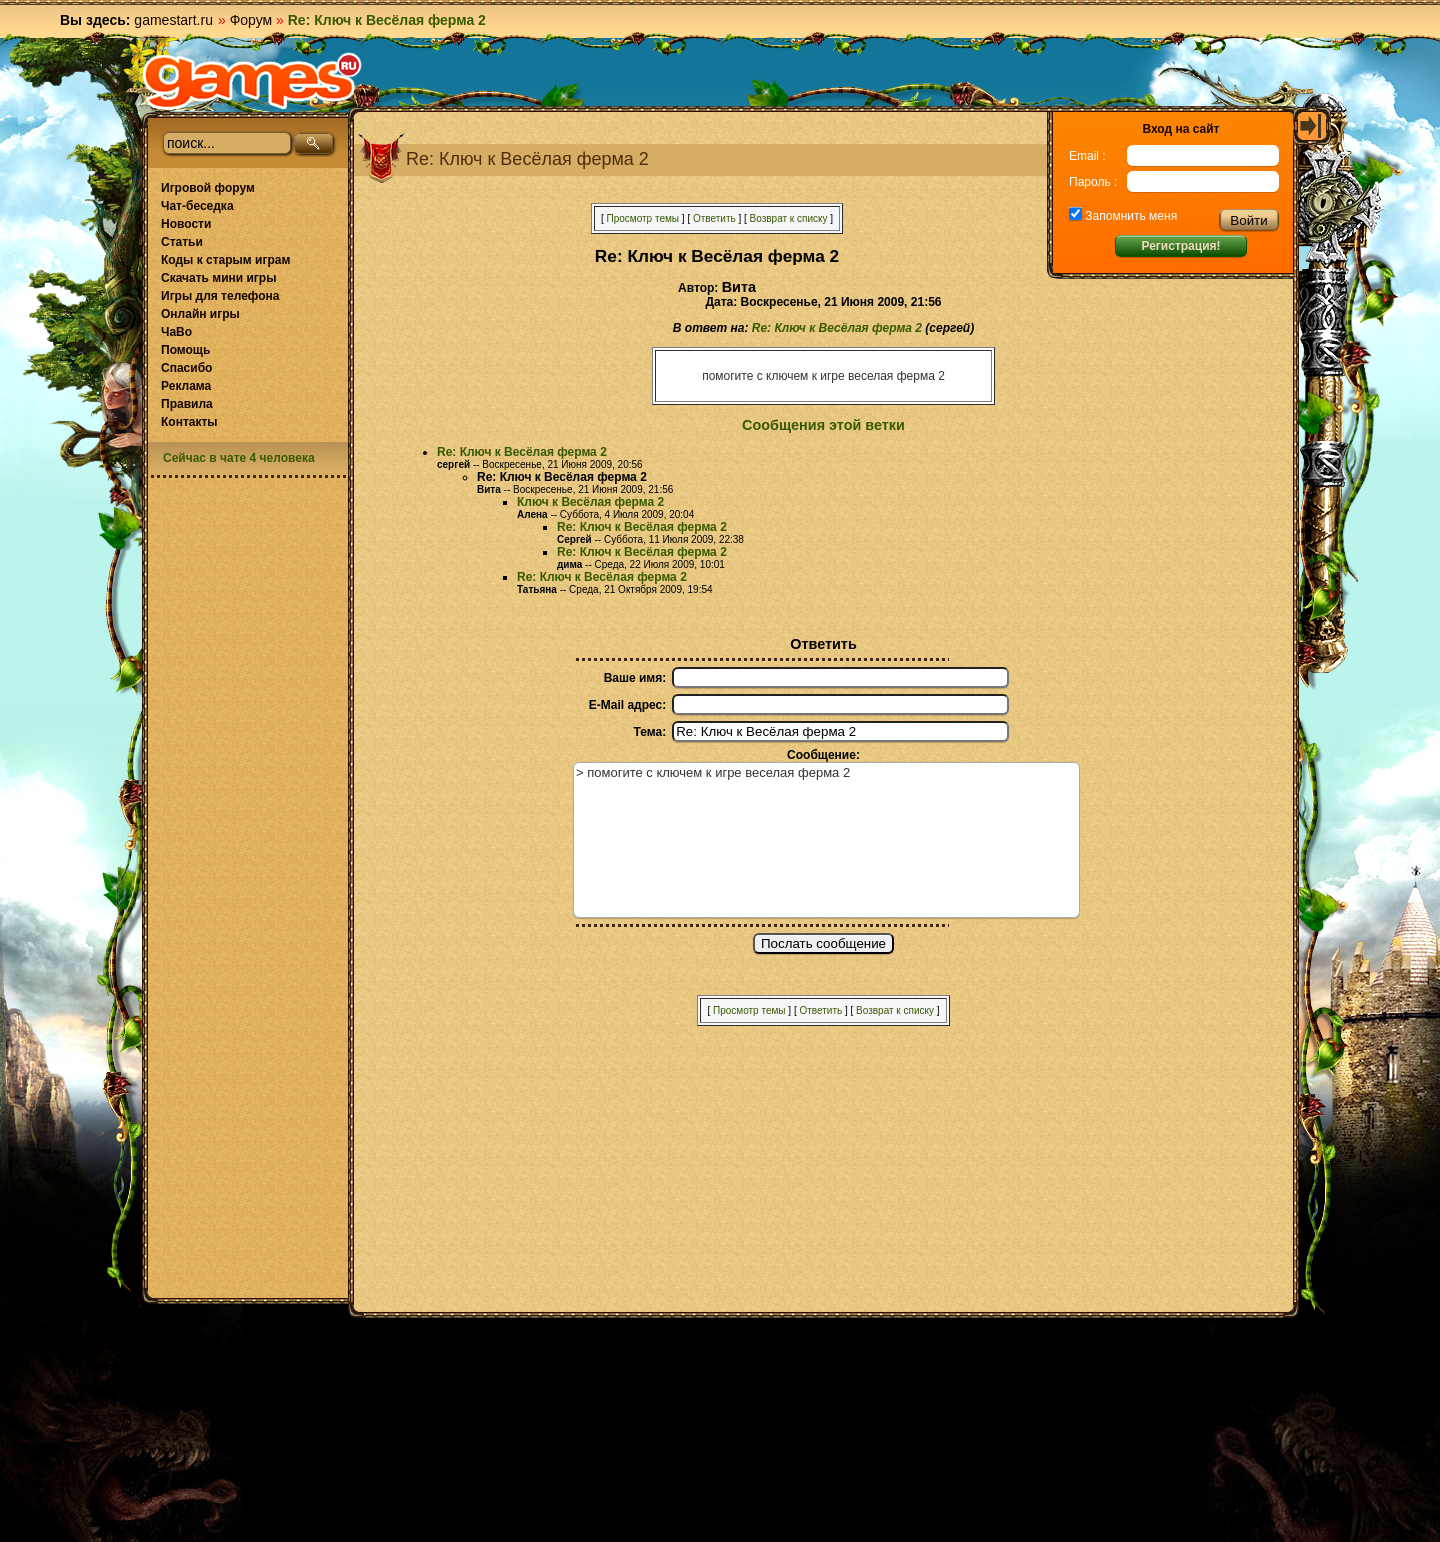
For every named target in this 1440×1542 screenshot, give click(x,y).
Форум (251, 20)
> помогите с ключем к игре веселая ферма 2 (826, 840)
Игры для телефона (220, 296)
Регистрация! (1180, 246)
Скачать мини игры (218, 278)
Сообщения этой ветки (823, 425)
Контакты (189, 422)
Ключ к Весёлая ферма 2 (590, 502)
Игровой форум (208, 188)
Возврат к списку (789, 218)
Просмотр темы (642, 218)
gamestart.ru (173, 20)
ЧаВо (176, 332)
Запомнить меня (1129, 216)
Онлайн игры (200, 314)
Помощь (185, 350)
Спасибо (186, 368)
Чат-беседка (197, 206)
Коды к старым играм (225, 260)
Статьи (182, 242)
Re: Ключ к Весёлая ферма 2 (837, 328)
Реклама (186, 386)
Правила (187, 404)
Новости (186, 224)
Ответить (714, 218)
